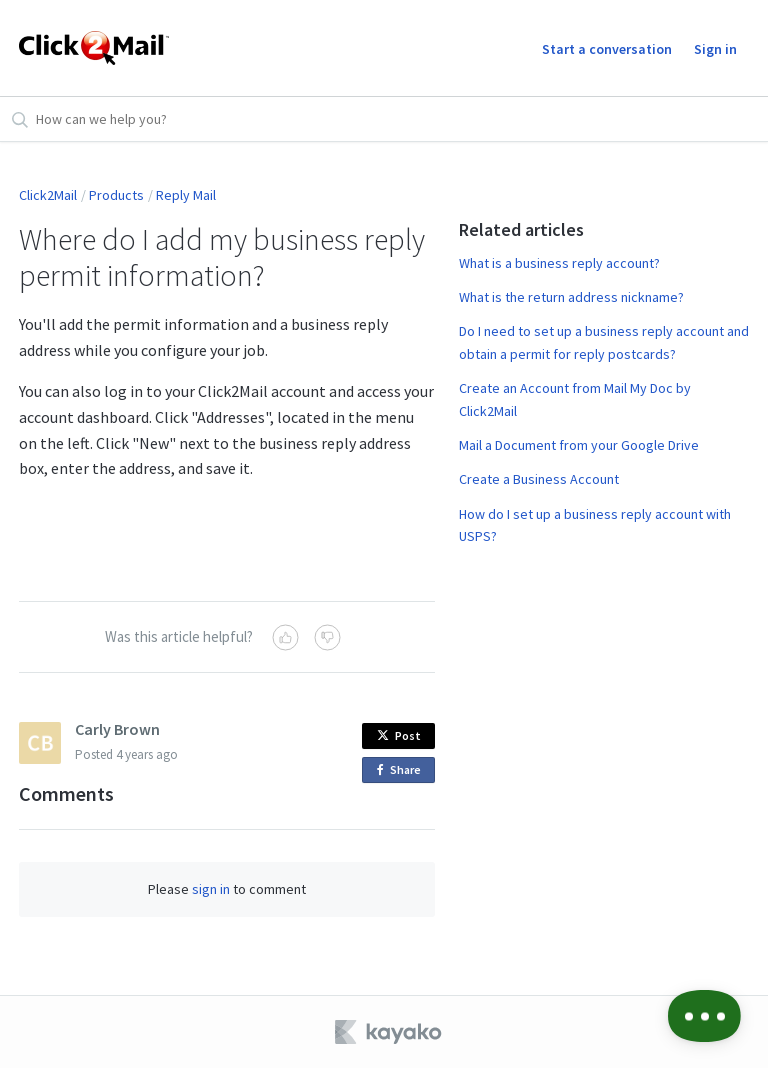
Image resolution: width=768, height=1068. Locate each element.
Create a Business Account (539, 479)
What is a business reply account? (559, 263)
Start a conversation (607, 49)
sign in (211, 889)
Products (116, 195)
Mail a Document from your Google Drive (579, 445)
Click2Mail (48, 195)
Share (402, 770)
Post (399, 735)
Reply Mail (186, 195)
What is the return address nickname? (571, 297)
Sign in (715, 49)
